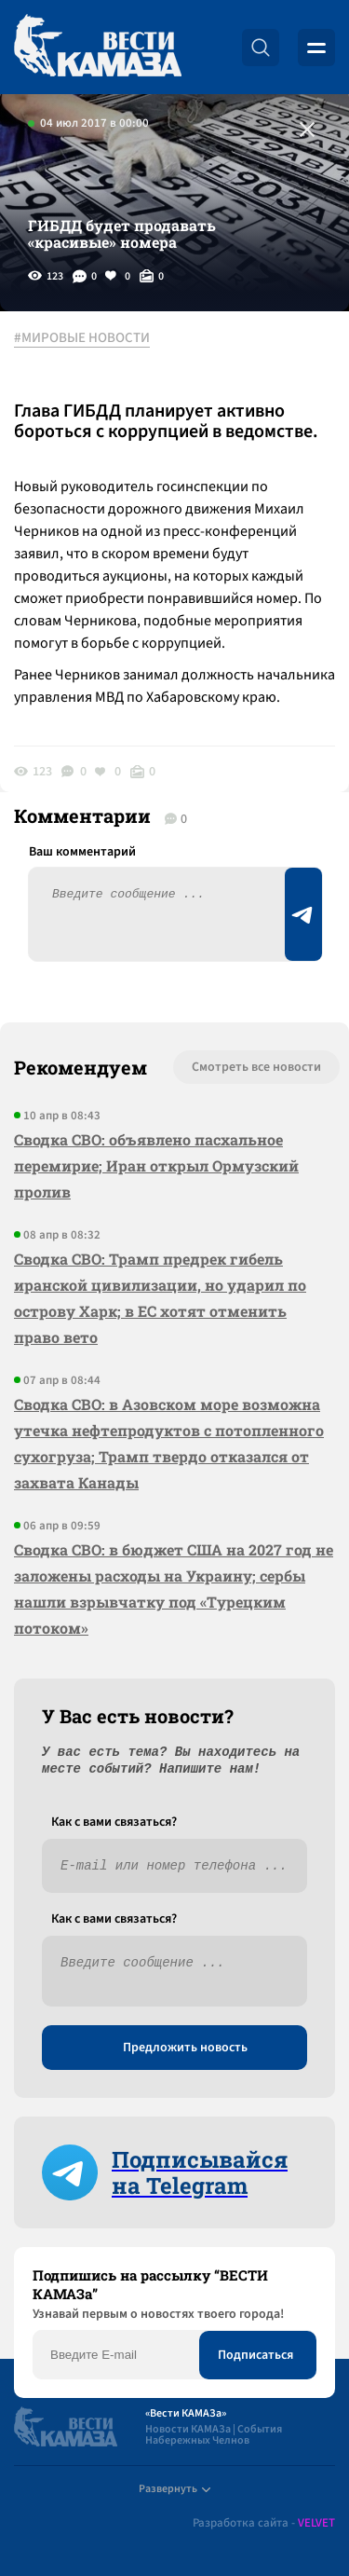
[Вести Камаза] (97, 47)
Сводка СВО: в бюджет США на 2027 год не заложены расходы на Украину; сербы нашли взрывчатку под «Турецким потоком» (173, 1588)
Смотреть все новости (256, 1067)
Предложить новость (185, 2047)
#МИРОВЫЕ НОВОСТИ (82, 338)
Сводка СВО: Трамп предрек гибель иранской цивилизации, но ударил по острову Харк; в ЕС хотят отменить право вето (160, 1298)
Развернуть (174, 2489)
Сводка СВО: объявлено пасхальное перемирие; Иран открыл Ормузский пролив (156, 1165)
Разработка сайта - (264, 2523)
